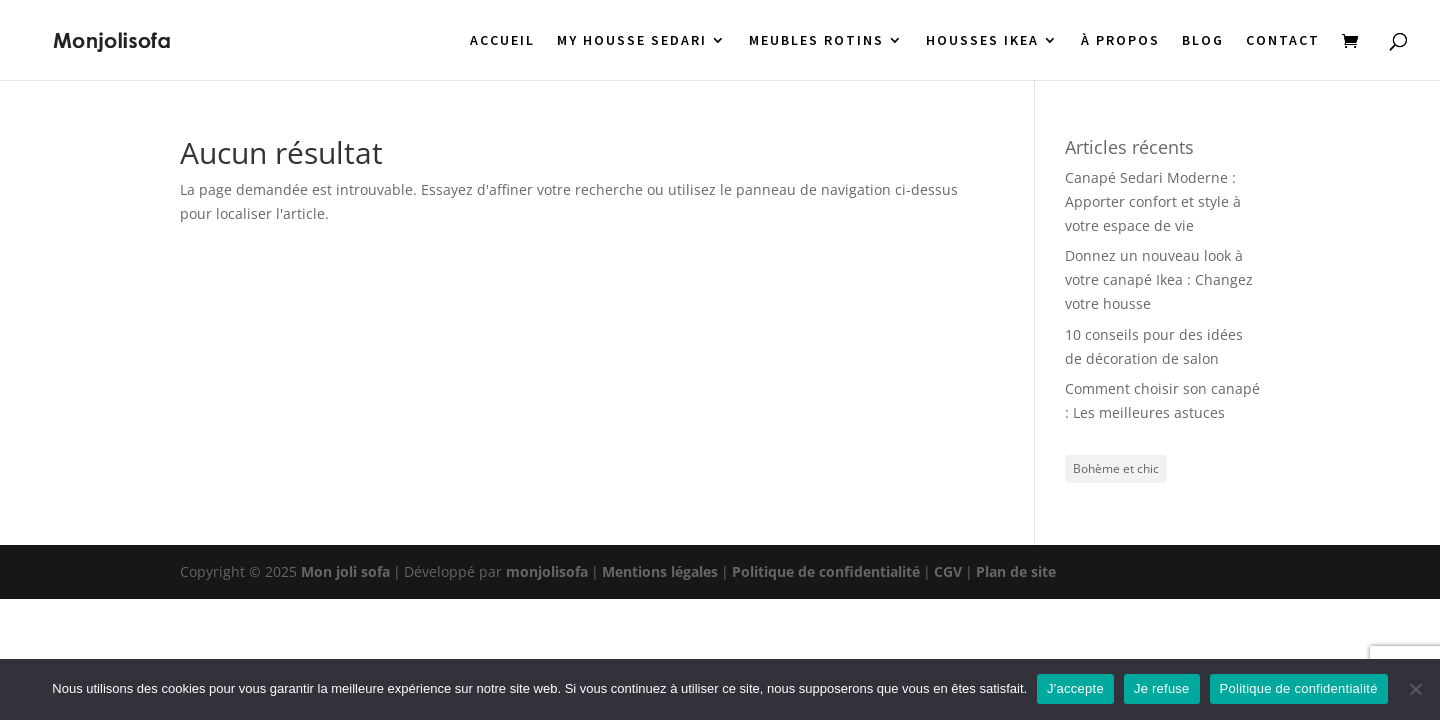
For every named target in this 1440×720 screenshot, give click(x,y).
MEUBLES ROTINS (816, 41)
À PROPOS (1120, 41)
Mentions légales (660, 571)
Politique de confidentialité (826, 571)
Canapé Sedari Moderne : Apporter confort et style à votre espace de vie (1153, 201)
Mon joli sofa (345, 571)
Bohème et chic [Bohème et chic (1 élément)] (1116, 468)
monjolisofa (547, 571)
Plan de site (1016, 571)
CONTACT (1283, 41)
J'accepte (1075, 688)
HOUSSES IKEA (982, 41)
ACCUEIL (502, 41)
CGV (948, 571)
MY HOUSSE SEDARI (632, 41)
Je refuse (1162, 688)
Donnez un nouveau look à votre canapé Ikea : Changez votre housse (1159, 279)
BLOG (1203, 41)
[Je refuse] (1415, 689)
